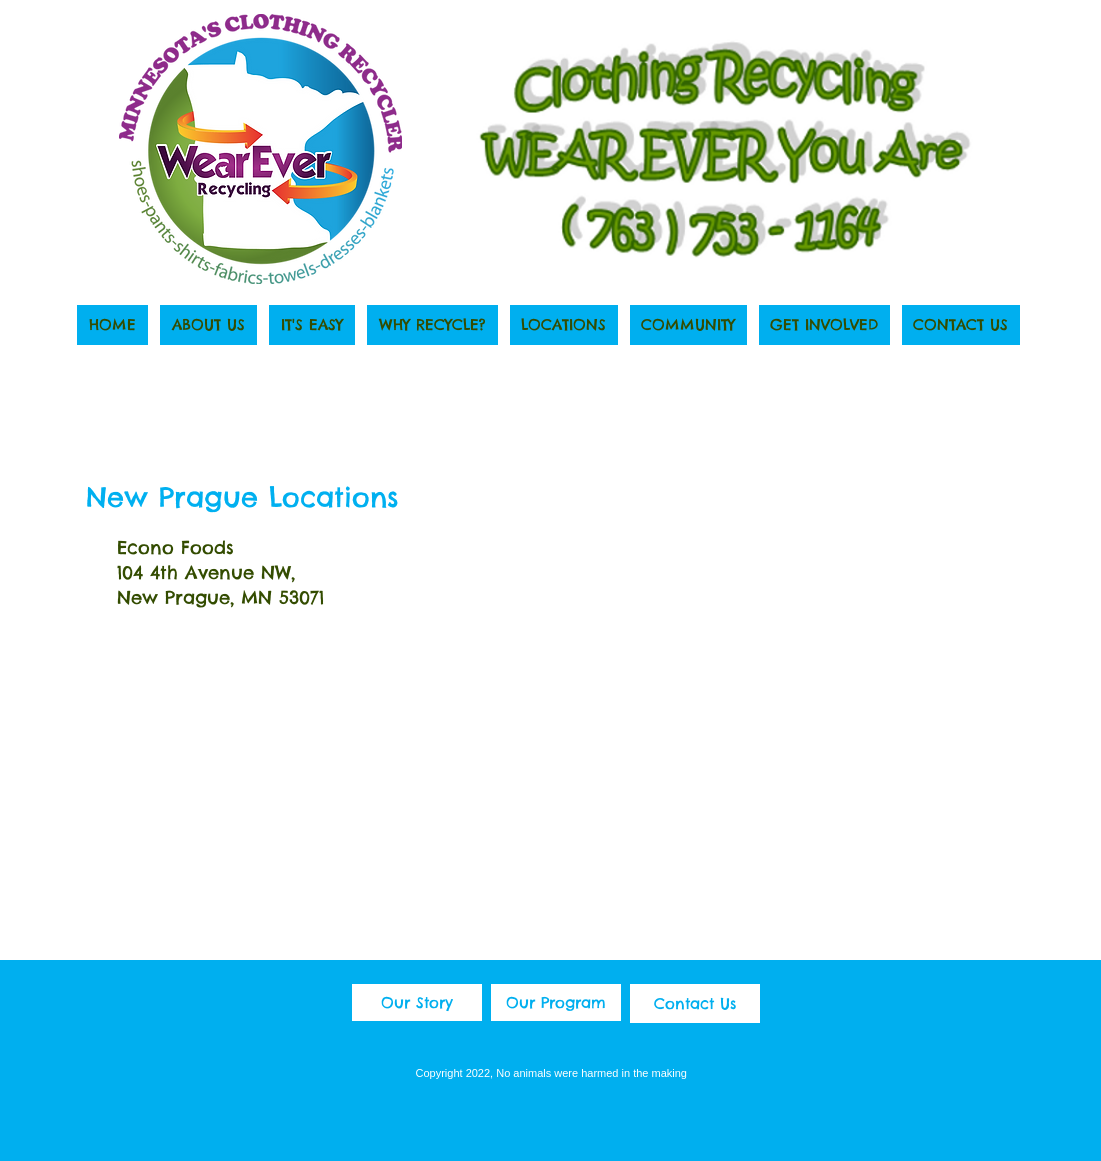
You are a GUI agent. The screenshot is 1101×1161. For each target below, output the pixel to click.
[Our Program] (556, 1002)
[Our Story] (417, 1002)
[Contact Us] (695, 1003)
